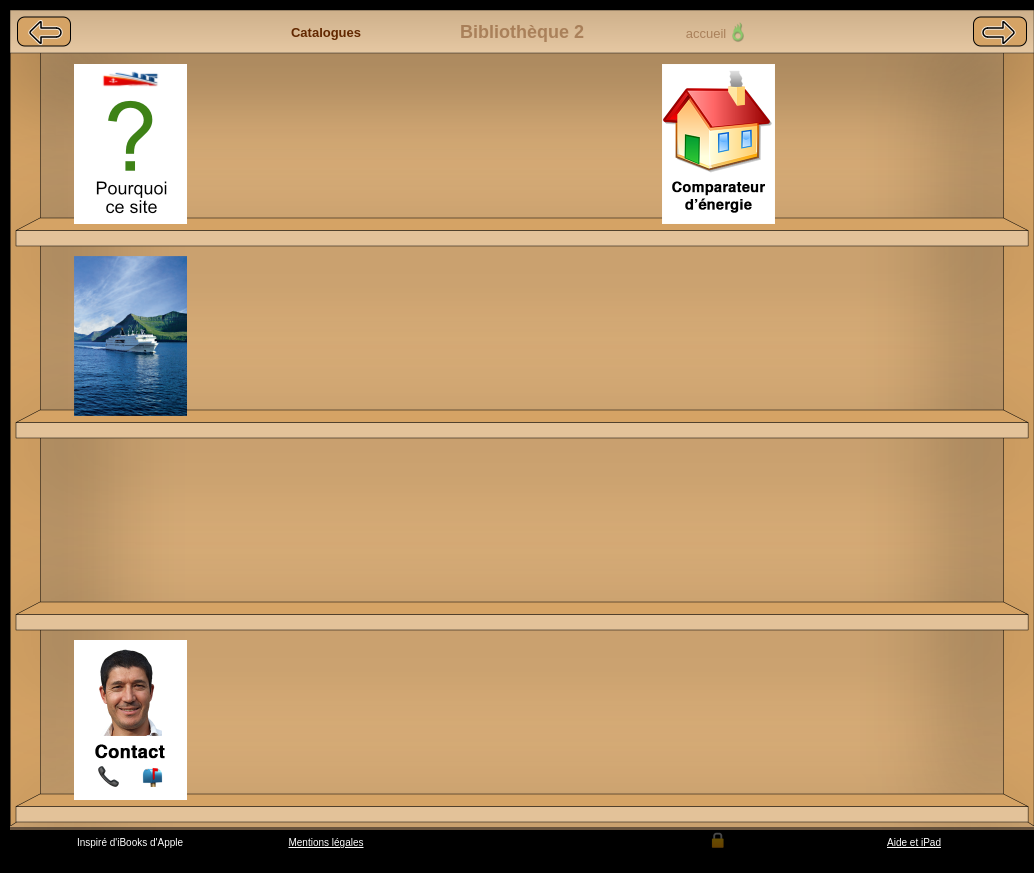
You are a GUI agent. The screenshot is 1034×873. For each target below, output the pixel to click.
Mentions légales (325, 842)
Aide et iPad (914, 842)
